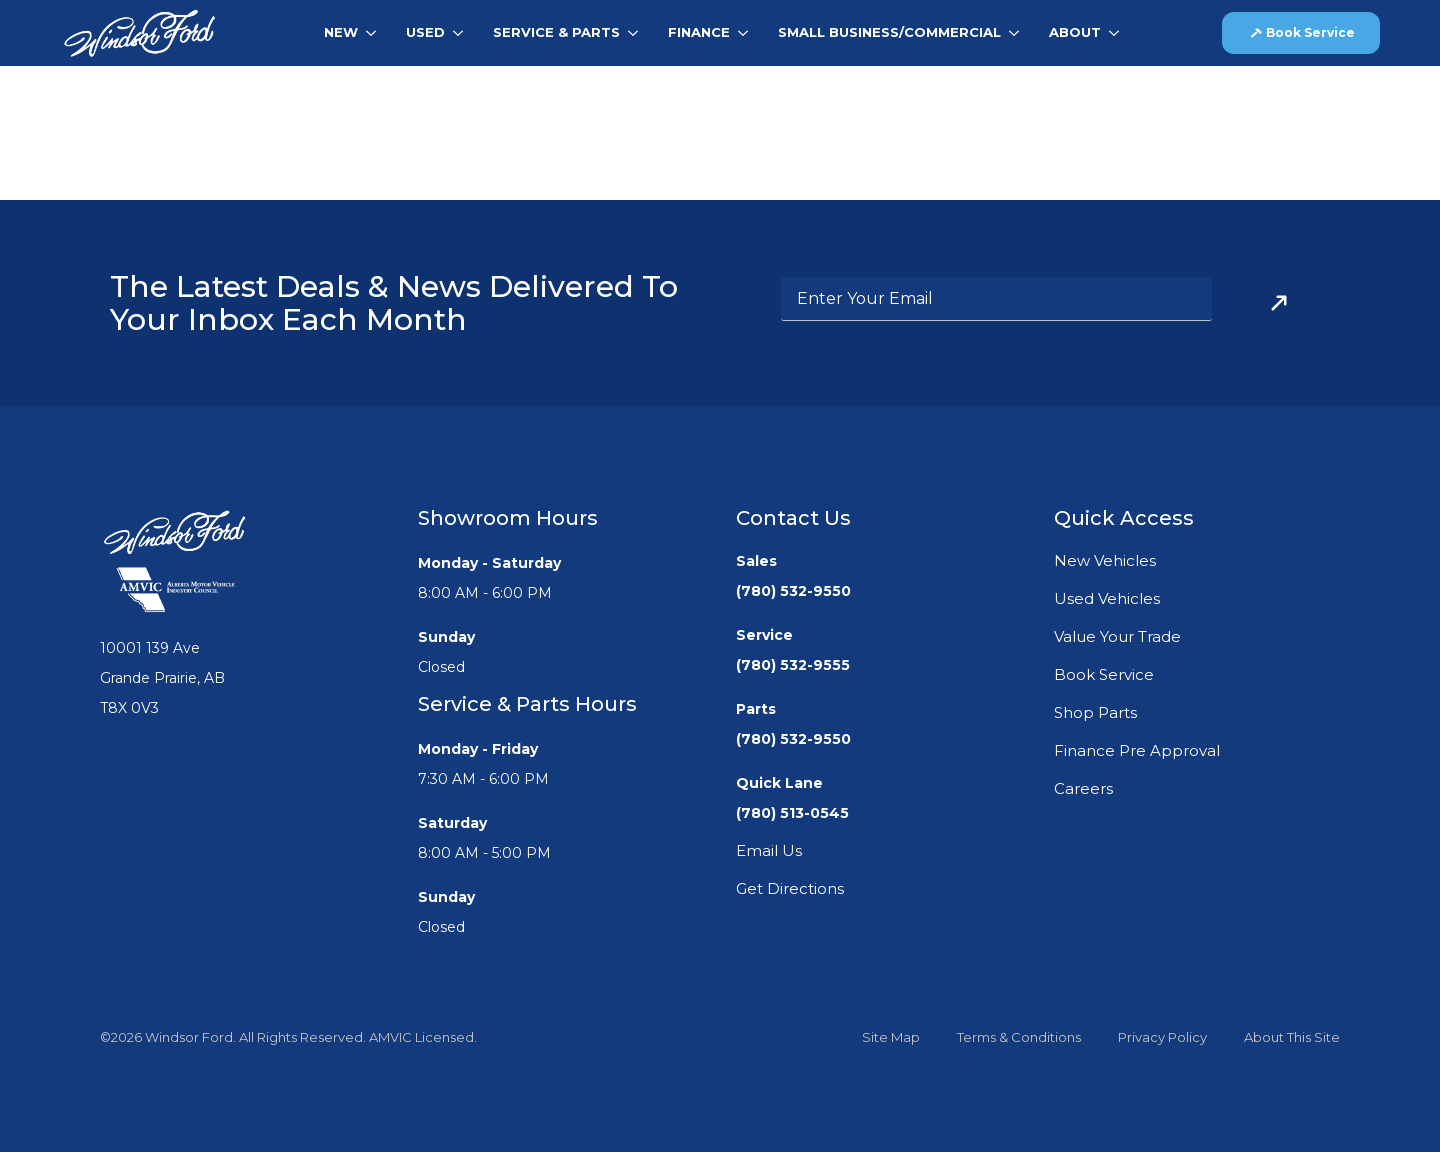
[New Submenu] (374, 32)
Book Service (1104, 674)
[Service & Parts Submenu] (636, 32)
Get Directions (790, 888)
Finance (699, 32)
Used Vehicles (1107, 598)
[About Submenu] (1117, 32)
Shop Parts (1095, 712)
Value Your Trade (1117, 636)
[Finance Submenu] (746, 32)
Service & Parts (556, 32)
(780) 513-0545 (792, 813)
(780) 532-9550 (793, 591)
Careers (1083, 788)
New (341, 32)
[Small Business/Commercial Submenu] (1017, 32)
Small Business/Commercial (889, 32)
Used (425, 32)
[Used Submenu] (461, 32)
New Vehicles (1105, 560)
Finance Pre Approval (1137, 750)
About (1075, 32)
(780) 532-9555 (793, 665)
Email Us (769, 850)
